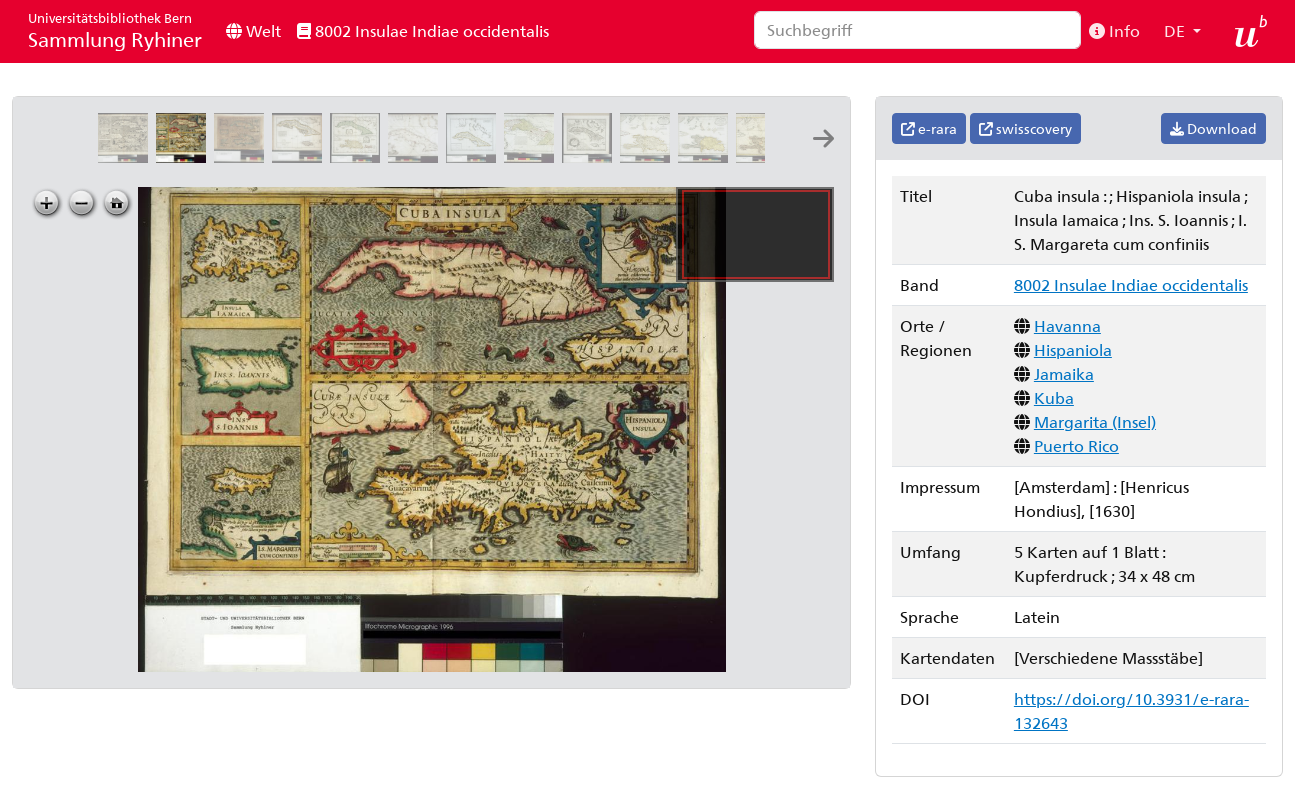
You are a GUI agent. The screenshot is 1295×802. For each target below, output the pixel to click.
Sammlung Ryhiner (115, 30)
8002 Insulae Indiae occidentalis (423, 30)
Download (1213, 128)
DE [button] (1176, 30)
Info (1114, 30)
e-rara (929, 128)
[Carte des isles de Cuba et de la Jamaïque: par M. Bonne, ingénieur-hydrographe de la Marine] (301, 156)
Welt (253, 30)
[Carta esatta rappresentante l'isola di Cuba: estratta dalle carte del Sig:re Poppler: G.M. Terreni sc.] (591, 156)
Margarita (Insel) (1095, 421)
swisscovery (1025, 128)
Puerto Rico (1076, 445)
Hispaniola (1073, 349)
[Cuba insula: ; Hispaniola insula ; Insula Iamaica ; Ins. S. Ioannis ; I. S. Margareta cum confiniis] (127, 156)
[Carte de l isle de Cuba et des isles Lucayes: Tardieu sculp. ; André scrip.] (475, 156)
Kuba (1054, 397)
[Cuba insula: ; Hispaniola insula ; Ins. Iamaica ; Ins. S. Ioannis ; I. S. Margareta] (243, 156)
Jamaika (1064, 373)
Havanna (1067, 325)
